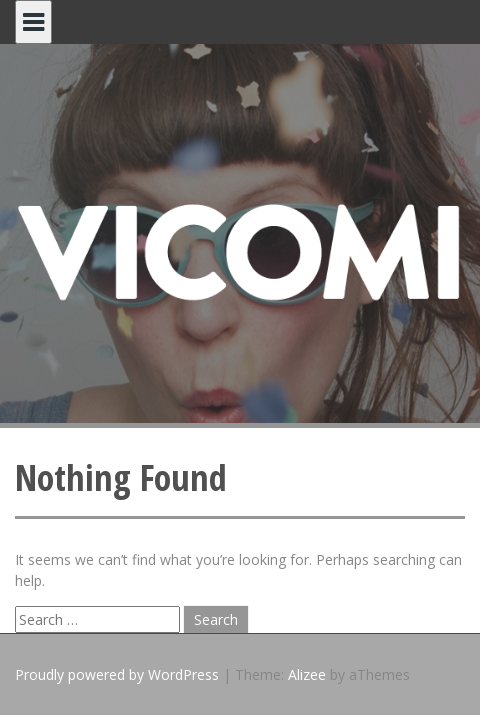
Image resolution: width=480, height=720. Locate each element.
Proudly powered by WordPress (117, 674)
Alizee (307, 674)
